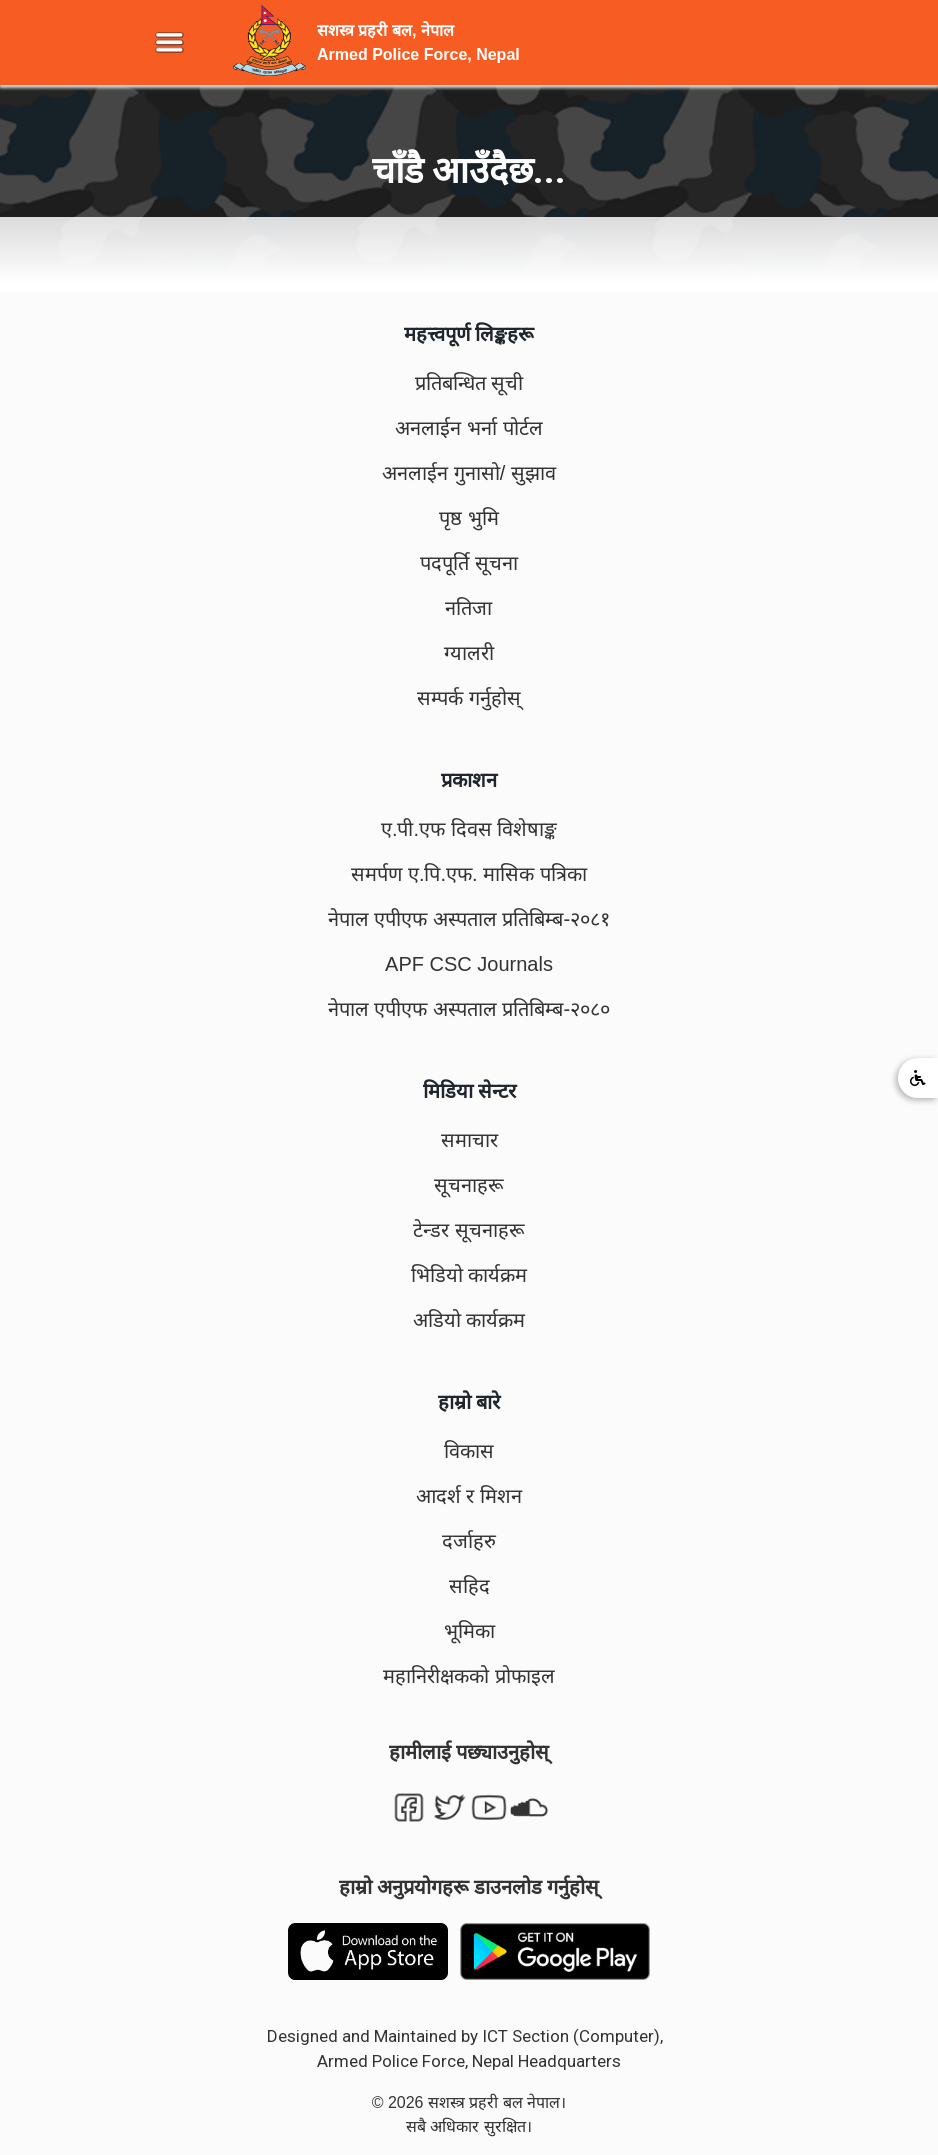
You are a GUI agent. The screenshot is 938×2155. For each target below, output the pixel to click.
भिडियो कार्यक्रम (469, 1275)
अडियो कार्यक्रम (469, 1320)
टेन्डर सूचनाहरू (469, 1230)
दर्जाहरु (469, 1541)
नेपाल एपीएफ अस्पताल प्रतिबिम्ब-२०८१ (469, 919)
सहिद (469, 1586)
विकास (469, 1451)
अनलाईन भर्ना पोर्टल (468, 428)
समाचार (469, 1140)
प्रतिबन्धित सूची (469, 383)
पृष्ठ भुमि (469, 518)
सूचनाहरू (469, 1185)
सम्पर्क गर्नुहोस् (469, 698)
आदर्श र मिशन (469, 1496)
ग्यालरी (469, 653)
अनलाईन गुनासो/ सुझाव (469, 473)
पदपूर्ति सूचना (469, 563)
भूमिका (469, 1631)
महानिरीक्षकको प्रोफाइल (469, 1676)
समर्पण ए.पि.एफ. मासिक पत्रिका (468, 874)
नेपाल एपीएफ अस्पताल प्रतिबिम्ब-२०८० (469, 1009)
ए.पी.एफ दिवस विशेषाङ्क (469, 829)
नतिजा (468, 608)
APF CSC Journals (469, 964)
